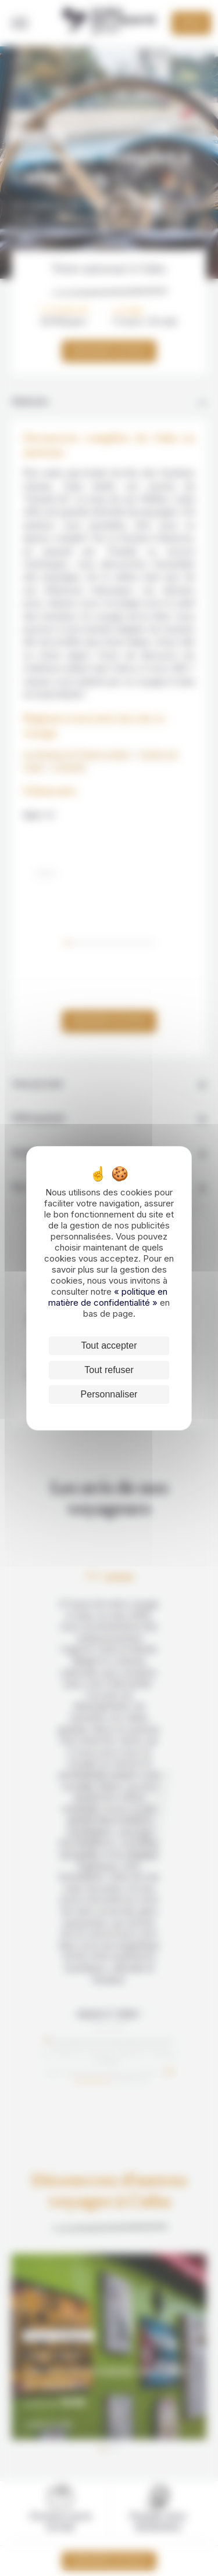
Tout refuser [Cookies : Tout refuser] (108, 1370)
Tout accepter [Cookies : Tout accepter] (109, 1345)
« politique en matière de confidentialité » (107, 1297)
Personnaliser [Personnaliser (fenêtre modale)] (109, 1394)
